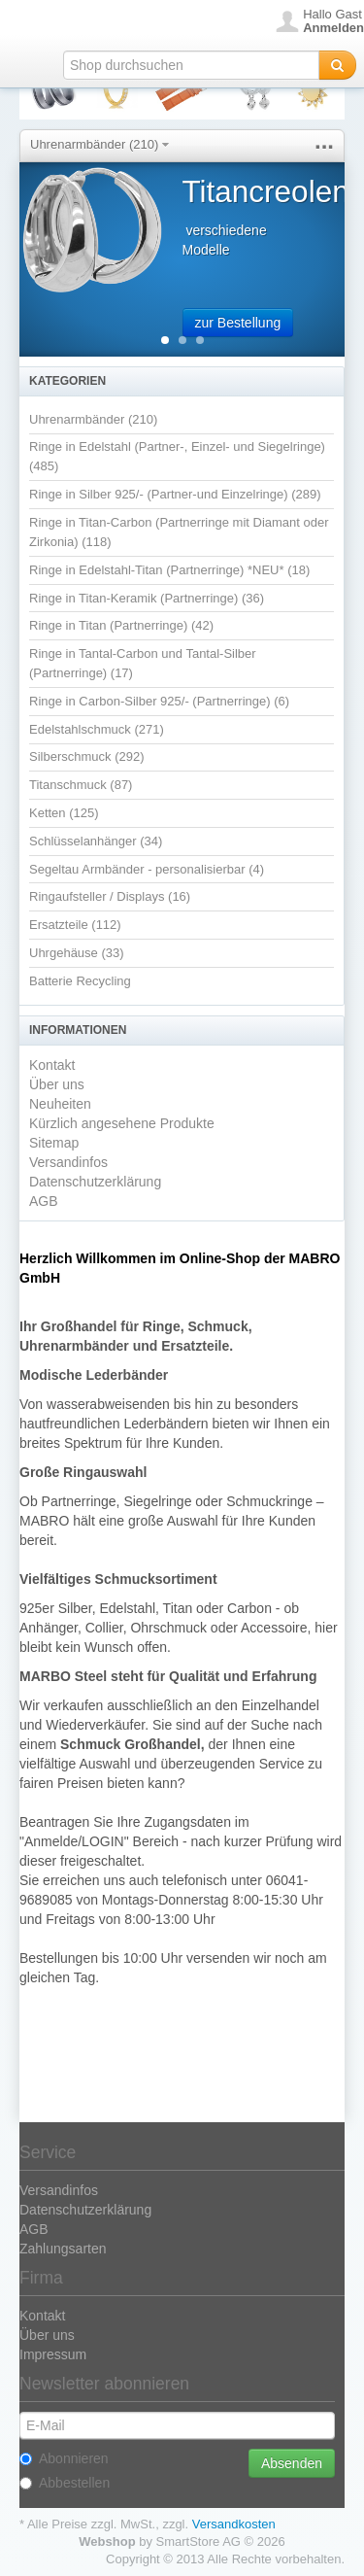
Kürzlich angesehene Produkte (122, 1123)
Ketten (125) (64, 813)
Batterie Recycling (80, 981)
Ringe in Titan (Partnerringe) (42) (121, 625)
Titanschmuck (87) (80, 784)
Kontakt (52, 1065)
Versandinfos (68, 1162)
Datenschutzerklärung (95, 1181)
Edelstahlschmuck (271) (96, 729)
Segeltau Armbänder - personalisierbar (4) (146, 869)
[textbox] (191, 65)
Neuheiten (60, 1104)
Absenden (291, 2463)
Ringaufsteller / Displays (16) (109, 896)
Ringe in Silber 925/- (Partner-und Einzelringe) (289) (175, 494)
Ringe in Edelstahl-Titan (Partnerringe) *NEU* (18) (169, 570)
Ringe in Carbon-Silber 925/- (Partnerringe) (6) (159, 701)
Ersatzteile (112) (75, 924)
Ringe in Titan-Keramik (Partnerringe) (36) (146, 598)
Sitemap (54, 1143)
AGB (43, 1201)
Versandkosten (234, 2524)
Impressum (52, 2354)
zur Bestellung (238, 322)
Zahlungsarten (63, 2248)
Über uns (56, 1084)
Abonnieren (64, 2458)
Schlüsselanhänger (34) (95, 841)
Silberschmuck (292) (87, 756)
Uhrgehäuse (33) (76, 952)
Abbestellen (64, 2482)
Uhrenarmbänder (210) (99, 144)
